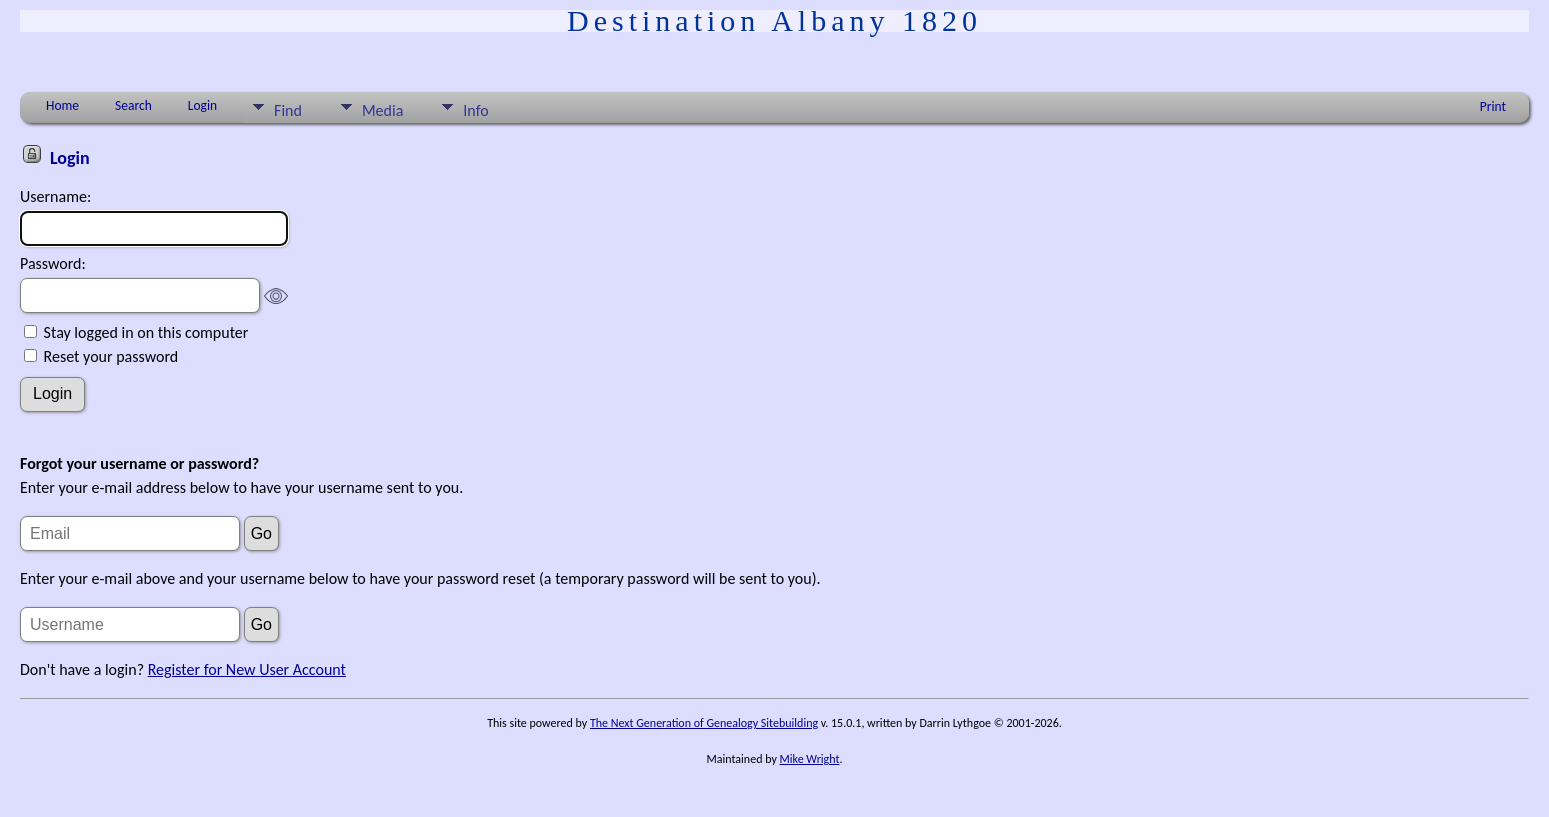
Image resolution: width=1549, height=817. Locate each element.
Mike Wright (810, 759)
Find (288, 110)
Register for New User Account (247, 669)
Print (1493, 106)
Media (382, 110)
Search (133, 105)
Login (202, 105)
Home (62, 105)
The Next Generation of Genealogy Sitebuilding (704, 723)
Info (475, 110)
